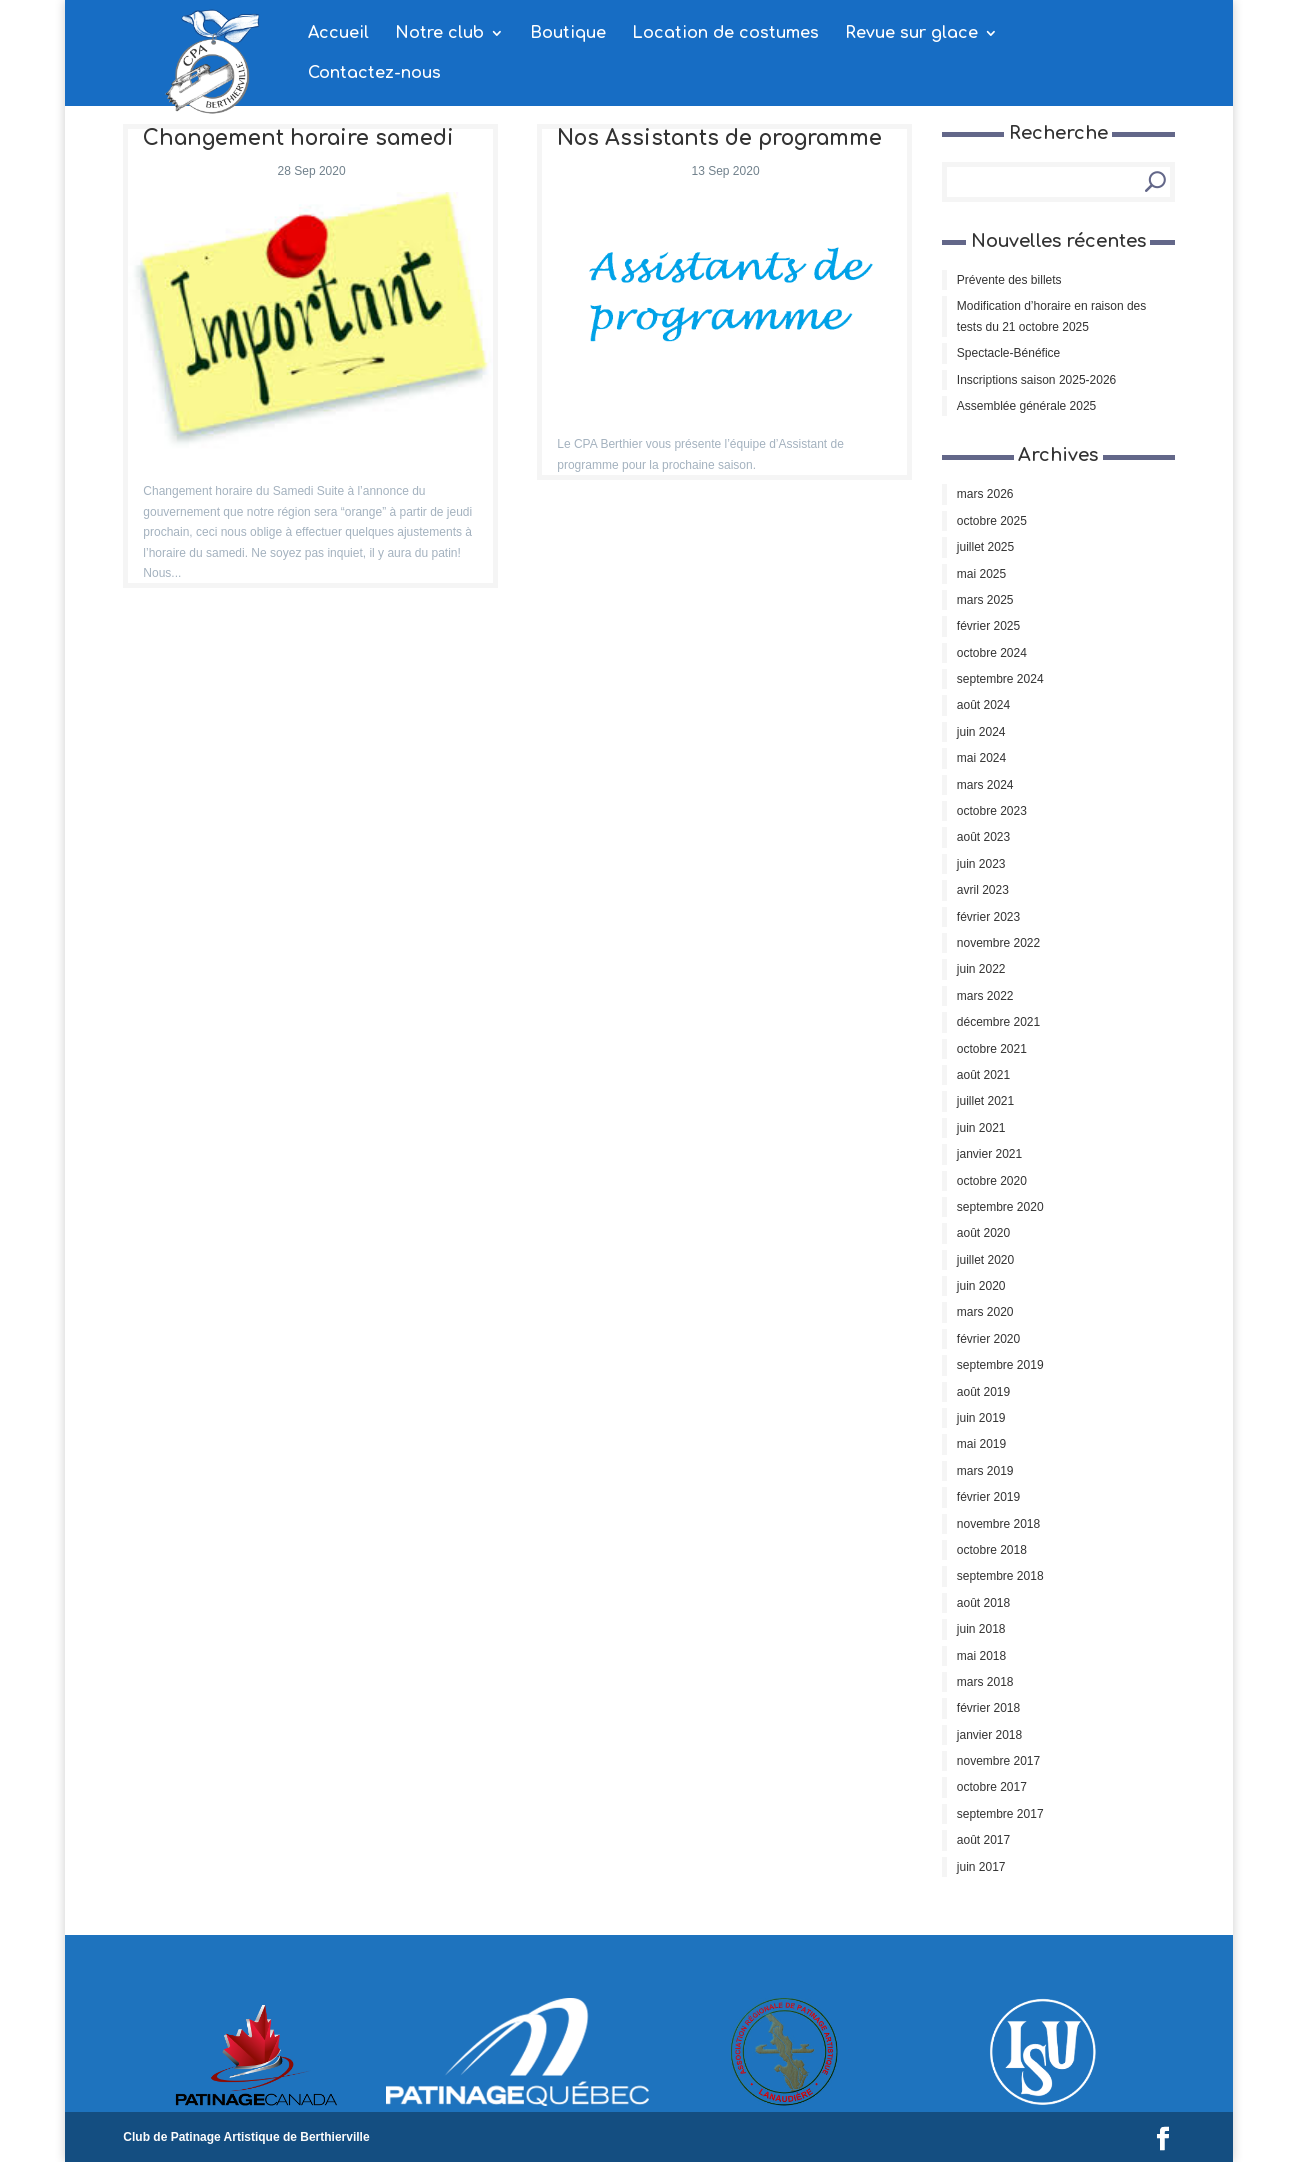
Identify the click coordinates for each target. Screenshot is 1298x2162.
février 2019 (988, 1497)
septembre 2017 (1000, 1814)
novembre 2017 (998, 1761)
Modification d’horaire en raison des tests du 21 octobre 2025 (1051, 316)
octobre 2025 (992, 521)
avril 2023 (983, 890)
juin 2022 (981, 969)
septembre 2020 (1000, 1207)
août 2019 (983, 1392)
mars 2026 (985, 494)
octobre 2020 (992, 1181)
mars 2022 (985, 996)
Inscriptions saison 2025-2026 (1036, 380)
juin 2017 (981, 1867)
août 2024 (983, 705)
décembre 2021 (998, 1022)
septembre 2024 (1000, 679)
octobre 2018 (992, 1550)
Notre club (439, 34)
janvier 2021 (989, 1154)
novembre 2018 (998, 1524)
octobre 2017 (992, 1787)
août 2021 (983, 1075)
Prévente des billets (1009, 280)
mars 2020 (985, 1312)
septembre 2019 (1000, 1365)
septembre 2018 (1000, 1576)
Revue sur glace (911, 34)
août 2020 (983, 1233)
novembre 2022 (998, 943)
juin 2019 (981, 1418)
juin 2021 (981, 1128)
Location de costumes (725, 34)
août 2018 (983, 1603)
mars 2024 (985, 785)
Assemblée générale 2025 (1026, 406)
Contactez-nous (374, 74)
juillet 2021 (985, 1101)
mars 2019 (985, 1471)
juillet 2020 (985, 1260)
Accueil (338, 34)
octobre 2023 (992, 811)
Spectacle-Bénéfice (1008, 353)
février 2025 (988, 626)
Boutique (568, 34)
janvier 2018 (989, 1735)
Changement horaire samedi (298, 138)
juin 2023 (981, 864)
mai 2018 (981, 1656)
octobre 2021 (992, 1049)
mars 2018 (985, 1682)
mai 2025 (981, 574)
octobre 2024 (992, 653)
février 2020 (988, 1339)
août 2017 (983, 1840)
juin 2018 (981, 1629)
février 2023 (988, 917)
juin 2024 (981, 732)
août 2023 (983, 837)
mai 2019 (981, 1444)
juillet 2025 (985, 547)
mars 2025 (985, 600)
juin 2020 (981, 1286)
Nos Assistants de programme (719, 138)
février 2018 (988, 1708)
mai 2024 (981, 758)
